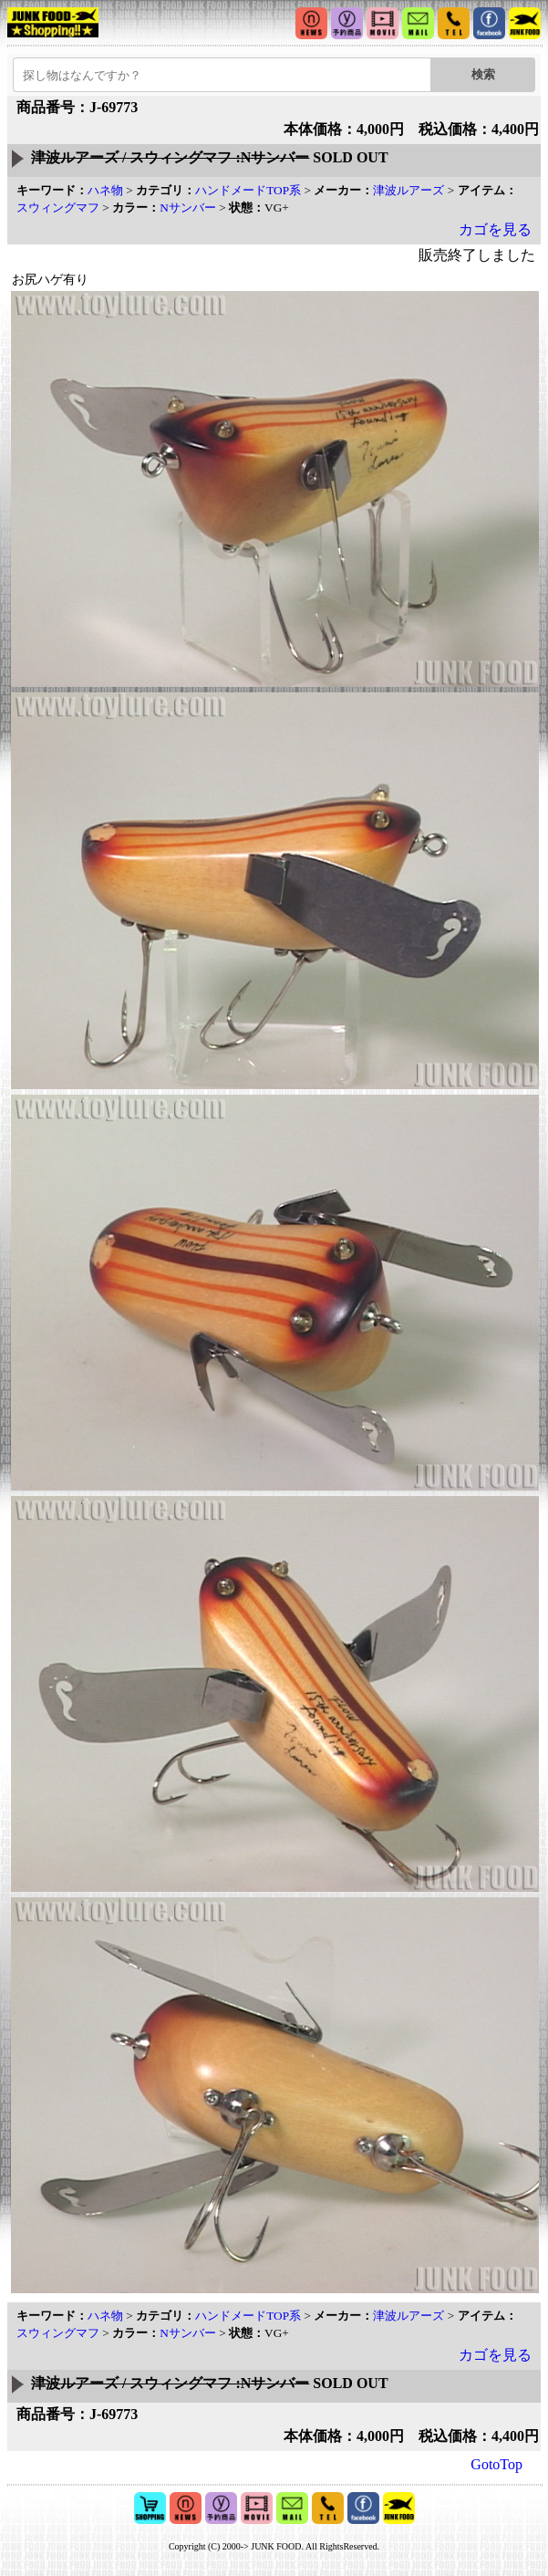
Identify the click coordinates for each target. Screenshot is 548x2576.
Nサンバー (188, 207)
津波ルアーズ (408, 190)
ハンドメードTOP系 (248, 190)
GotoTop (496, 2464)
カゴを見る (495, 229)
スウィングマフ (57, 207)
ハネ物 (105, 190)
